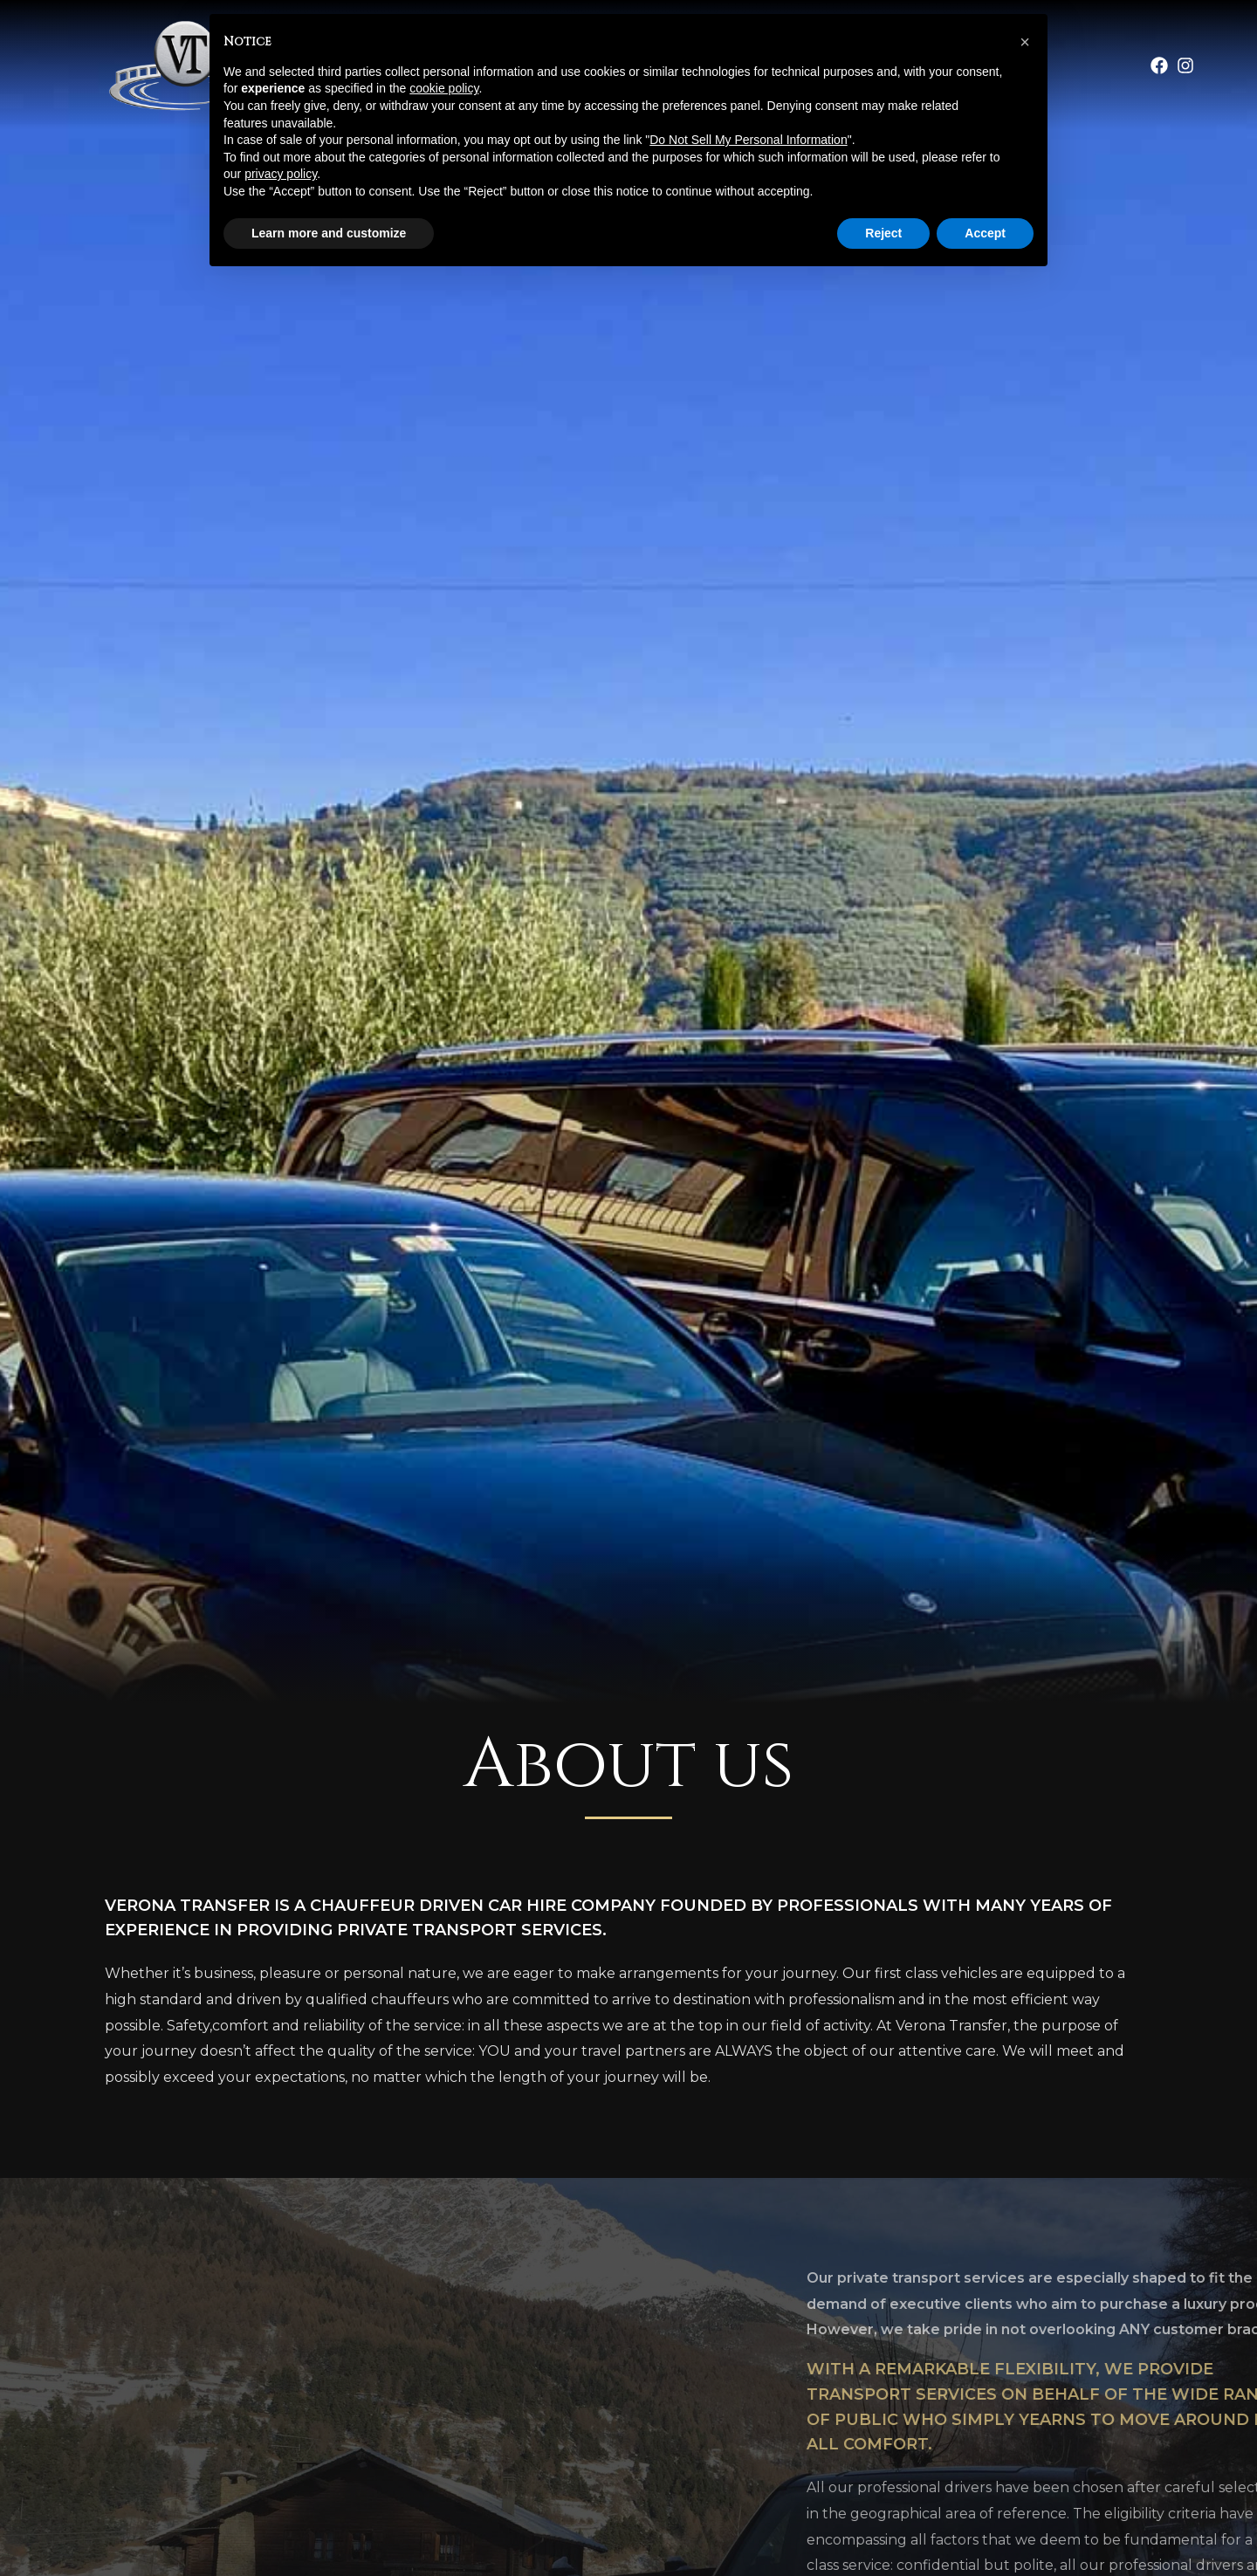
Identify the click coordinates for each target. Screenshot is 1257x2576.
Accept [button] (985, 233)
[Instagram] (1185, 65)
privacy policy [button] (280, 174)
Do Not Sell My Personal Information (748, 140)
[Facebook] (1159, 65)
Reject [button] (883, 233)
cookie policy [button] (443, 88)
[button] (1025, 42)
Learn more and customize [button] (328, 233)
